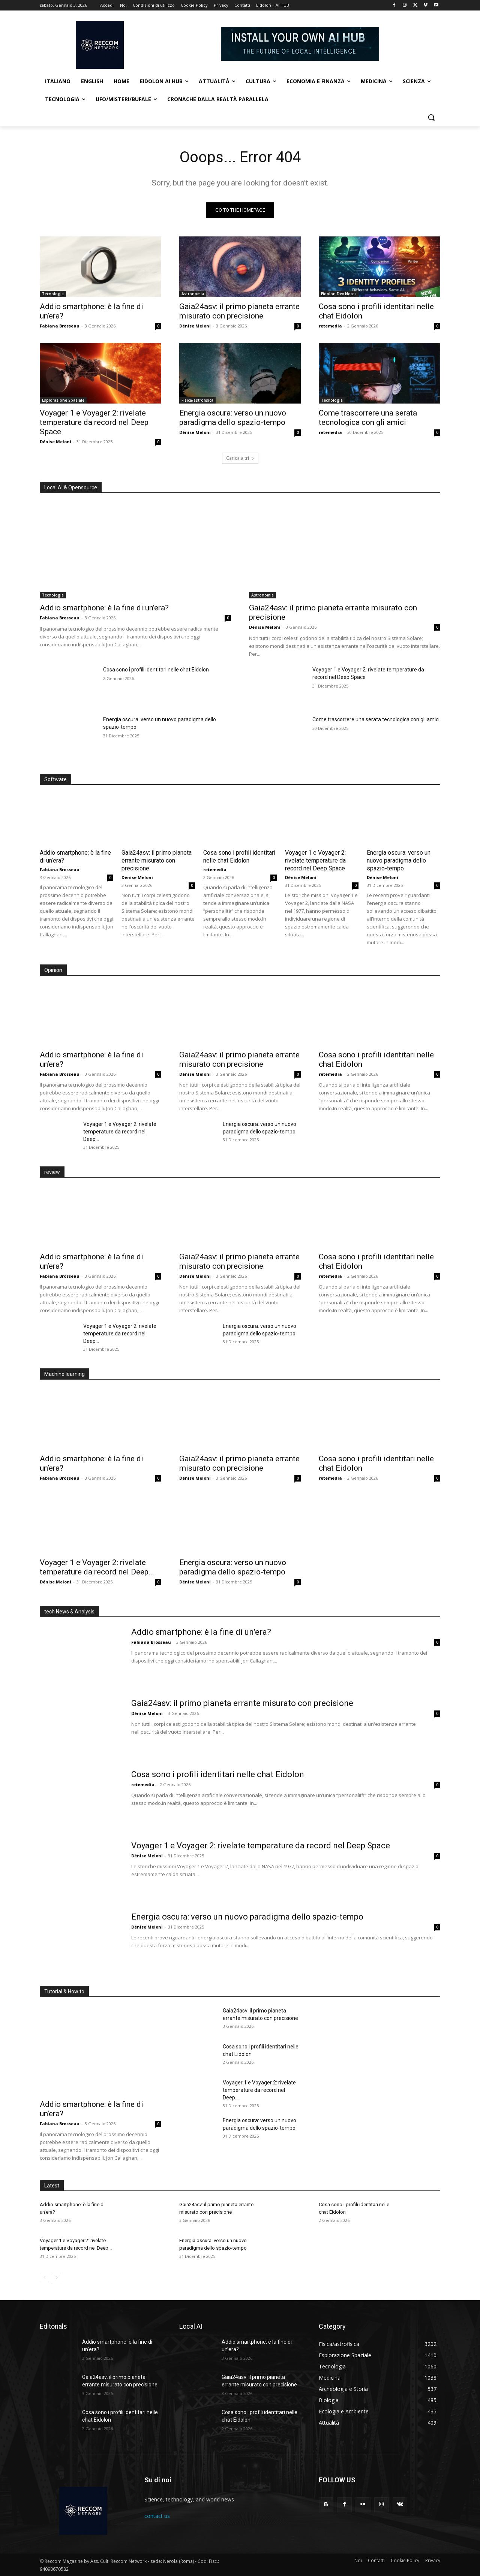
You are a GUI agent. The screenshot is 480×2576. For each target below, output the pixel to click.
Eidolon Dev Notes (339, 293)
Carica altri (240, 458)
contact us (157, 2515)
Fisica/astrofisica (197, 400)
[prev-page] (44, 2277)
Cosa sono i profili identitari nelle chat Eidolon (156, 670)
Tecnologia (53, 293)
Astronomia (193, 293)
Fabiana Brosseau (60, 326)
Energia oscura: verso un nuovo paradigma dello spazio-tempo (232, 417)
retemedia (330, 326)
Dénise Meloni (195, 326)
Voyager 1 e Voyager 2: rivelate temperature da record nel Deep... (119, 1131)
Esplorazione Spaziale (63, 400)
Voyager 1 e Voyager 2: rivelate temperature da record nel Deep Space (94, 422)
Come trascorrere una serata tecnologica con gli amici (368, 417)
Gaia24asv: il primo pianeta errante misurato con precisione (239, 311)
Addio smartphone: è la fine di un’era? (104, 607)
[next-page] (56, 2277)
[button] (431, 117)
